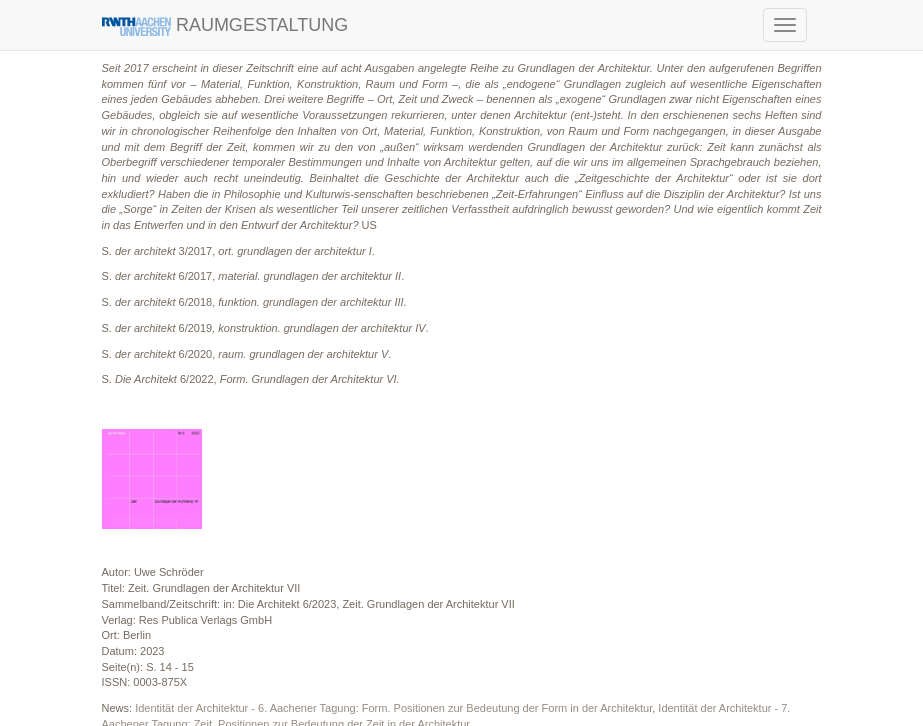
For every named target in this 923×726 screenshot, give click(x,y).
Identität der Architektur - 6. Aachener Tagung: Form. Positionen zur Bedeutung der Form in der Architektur (393, 708)
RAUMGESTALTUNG (225, 25)
